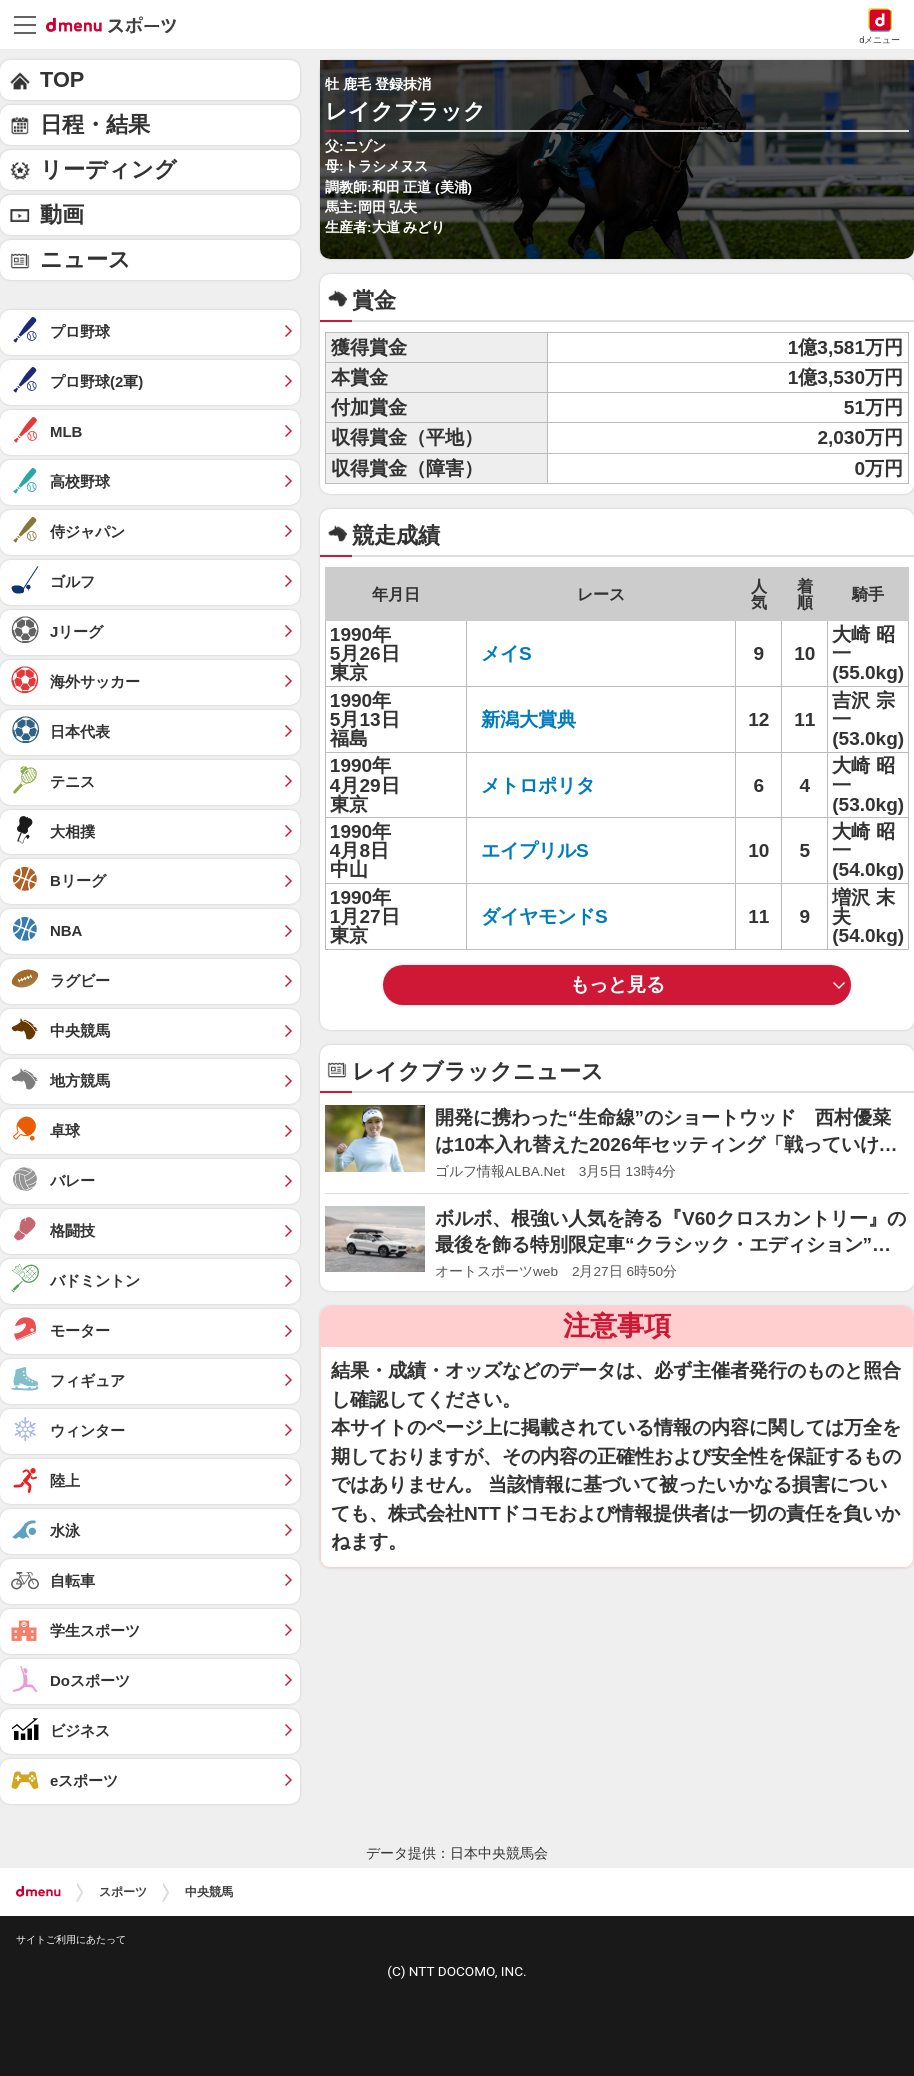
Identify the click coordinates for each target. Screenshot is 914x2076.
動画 (62, 214)
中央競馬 (209, 1892)
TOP (62, 79)
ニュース (85, 259)
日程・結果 (95, 124)
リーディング (108, 169)
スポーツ (123, 1892)
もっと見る (617, 984)
